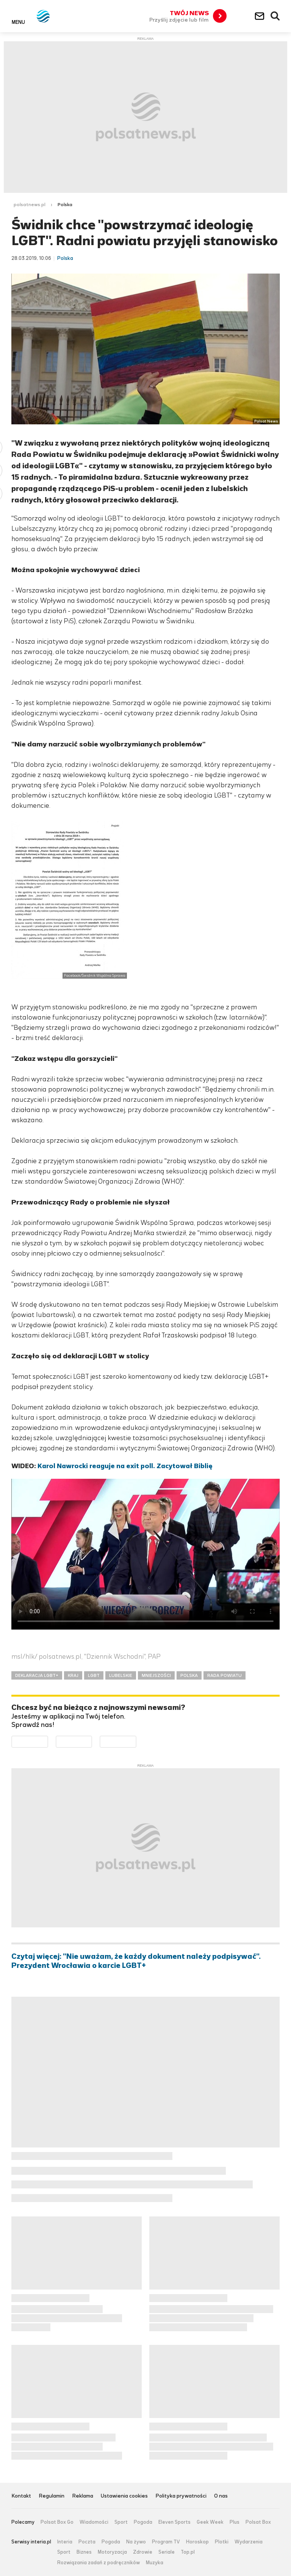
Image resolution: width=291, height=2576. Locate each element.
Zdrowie (142, 2552)
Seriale (166, 2552)
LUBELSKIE (120, 1675)
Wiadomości (94, 2522)
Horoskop (197, 2542)
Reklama (82, 2496)
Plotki (221, 2542)
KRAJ (73, 1675)
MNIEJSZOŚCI (156, 1675)
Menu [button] (18, 22)
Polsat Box (258, 2522)
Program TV (166, 2542)
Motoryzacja (112, 2552)
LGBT (94, 1675)
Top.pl (188, 2552)
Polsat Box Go (57, 2522)
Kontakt (21, 2496)
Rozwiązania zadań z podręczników (98, 2563)
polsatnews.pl (29, 204)
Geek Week (210, 2522)
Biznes (84, 2552)
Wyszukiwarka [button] (275, 16)
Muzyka (154, 2563)
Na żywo (136, 2542)
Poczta (86, 2542)
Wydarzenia (249, 2542)
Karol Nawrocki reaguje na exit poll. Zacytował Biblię (125, 1465)
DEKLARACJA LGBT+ (36, 1675)
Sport (121, 2522)
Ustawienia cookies (124, 2496)
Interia (64, 2542)
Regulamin (51, 2496)
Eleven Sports (174, 2522)
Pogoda (143, 2522)
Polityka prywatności (181, 2496)
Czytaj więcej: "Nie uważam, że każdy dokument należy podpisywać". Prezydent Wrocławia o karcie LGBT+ (136, 1961)
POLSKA (189, 1675)
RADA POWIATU (224, 1675)
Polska (65, 204)
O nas (221, 2496)
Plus (234, 2522)
